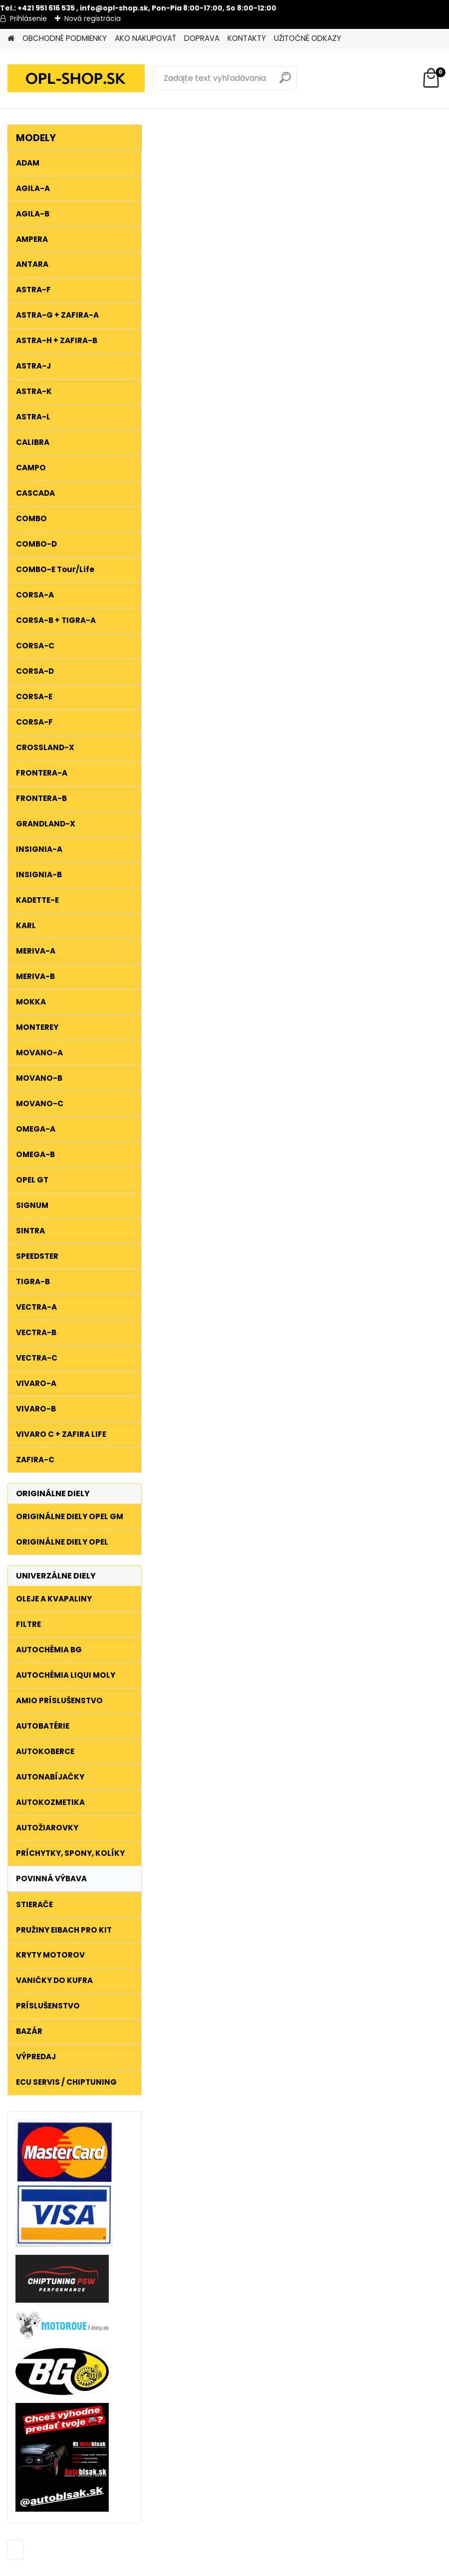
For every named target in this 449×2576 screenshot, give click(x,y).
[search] (285, 81)
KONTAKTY (246, 38)
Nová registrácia (92, 18)
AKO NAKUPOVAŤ (145, 38)
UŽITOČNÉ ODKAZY (307, 38)
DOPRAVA (202, 38)
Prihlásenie (28, 18)
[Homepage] (10, 38)
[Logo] (76, 78)
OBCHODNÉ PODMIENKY (64, 38)
